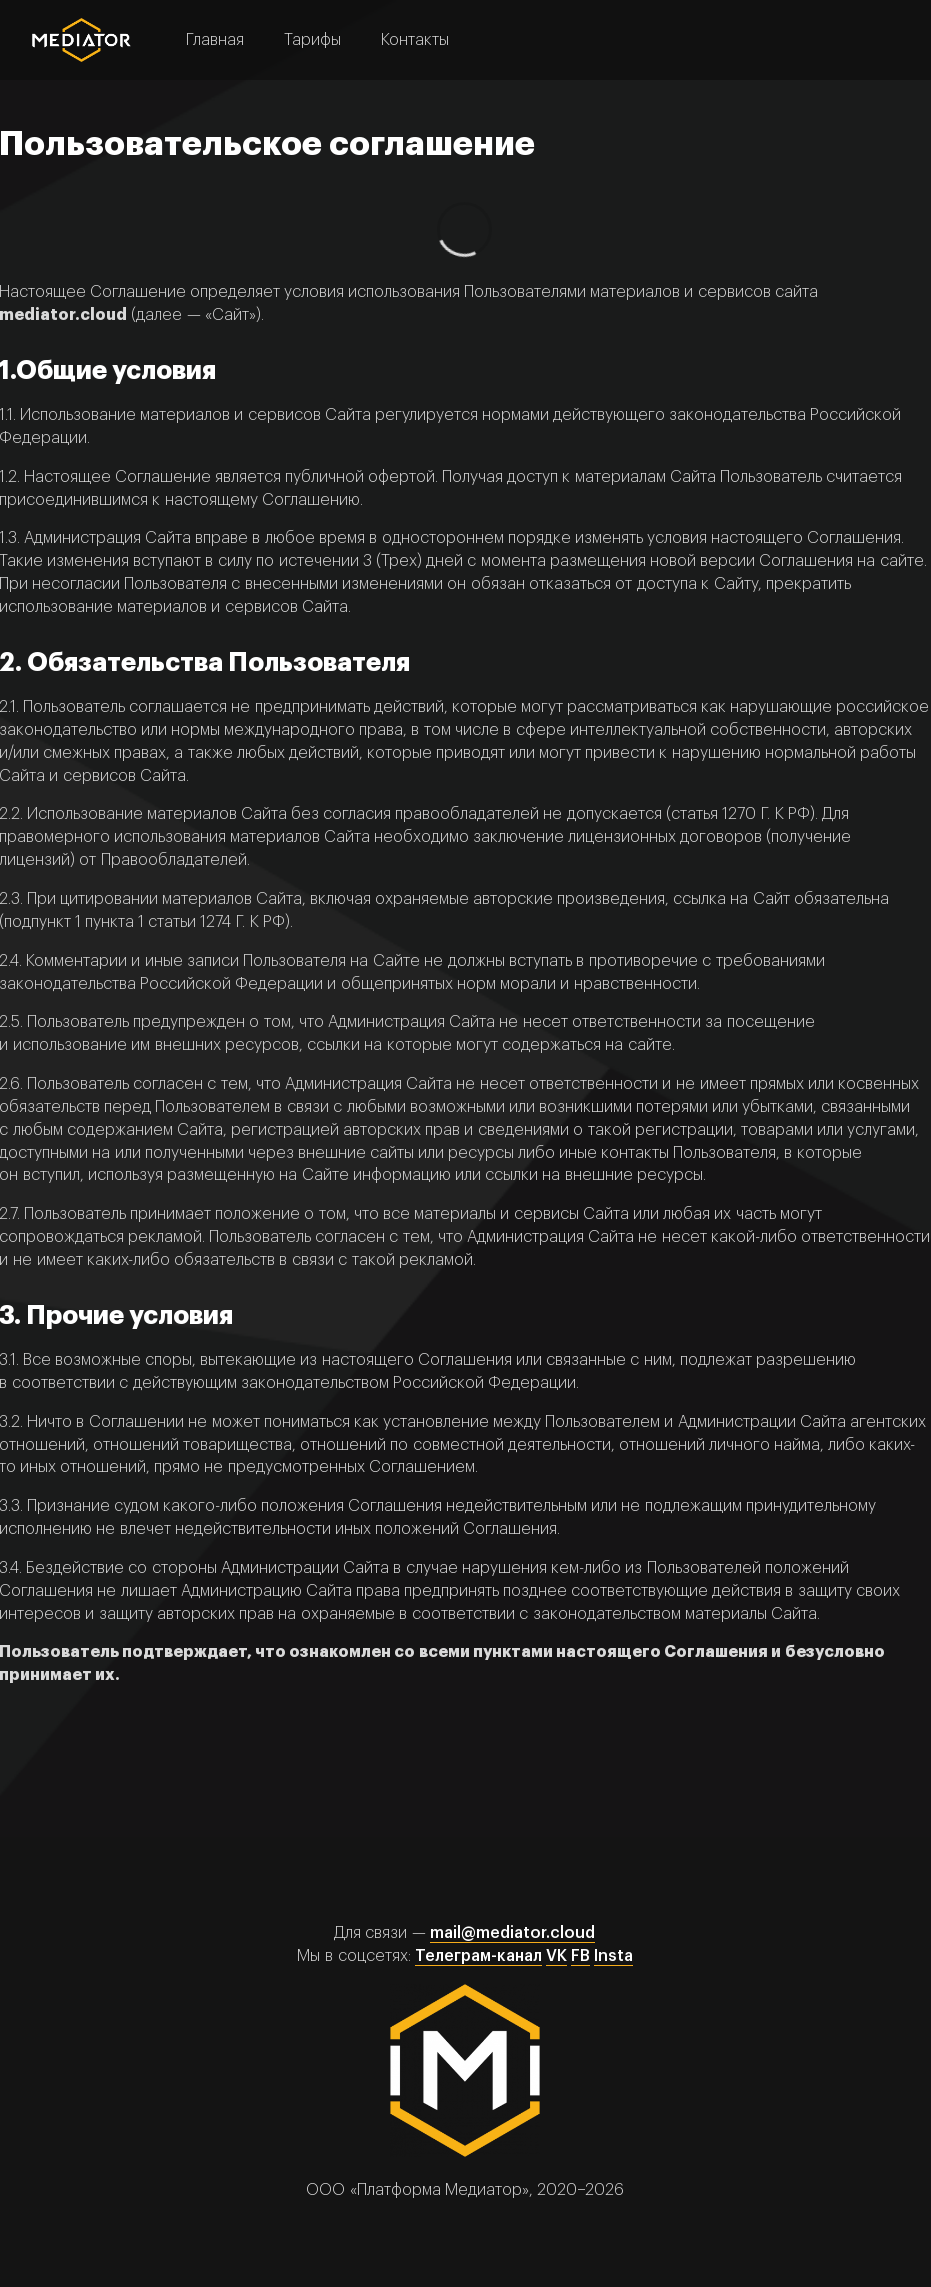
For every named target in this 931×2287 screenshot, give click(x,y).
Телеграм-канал (478, 1956)
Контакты (415, 40)
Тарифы (312, 40)
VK (556, 1956)
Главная (215, 40)
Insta (613, 1956)
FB (580, 1956)
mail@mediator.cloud (512, 1933)
